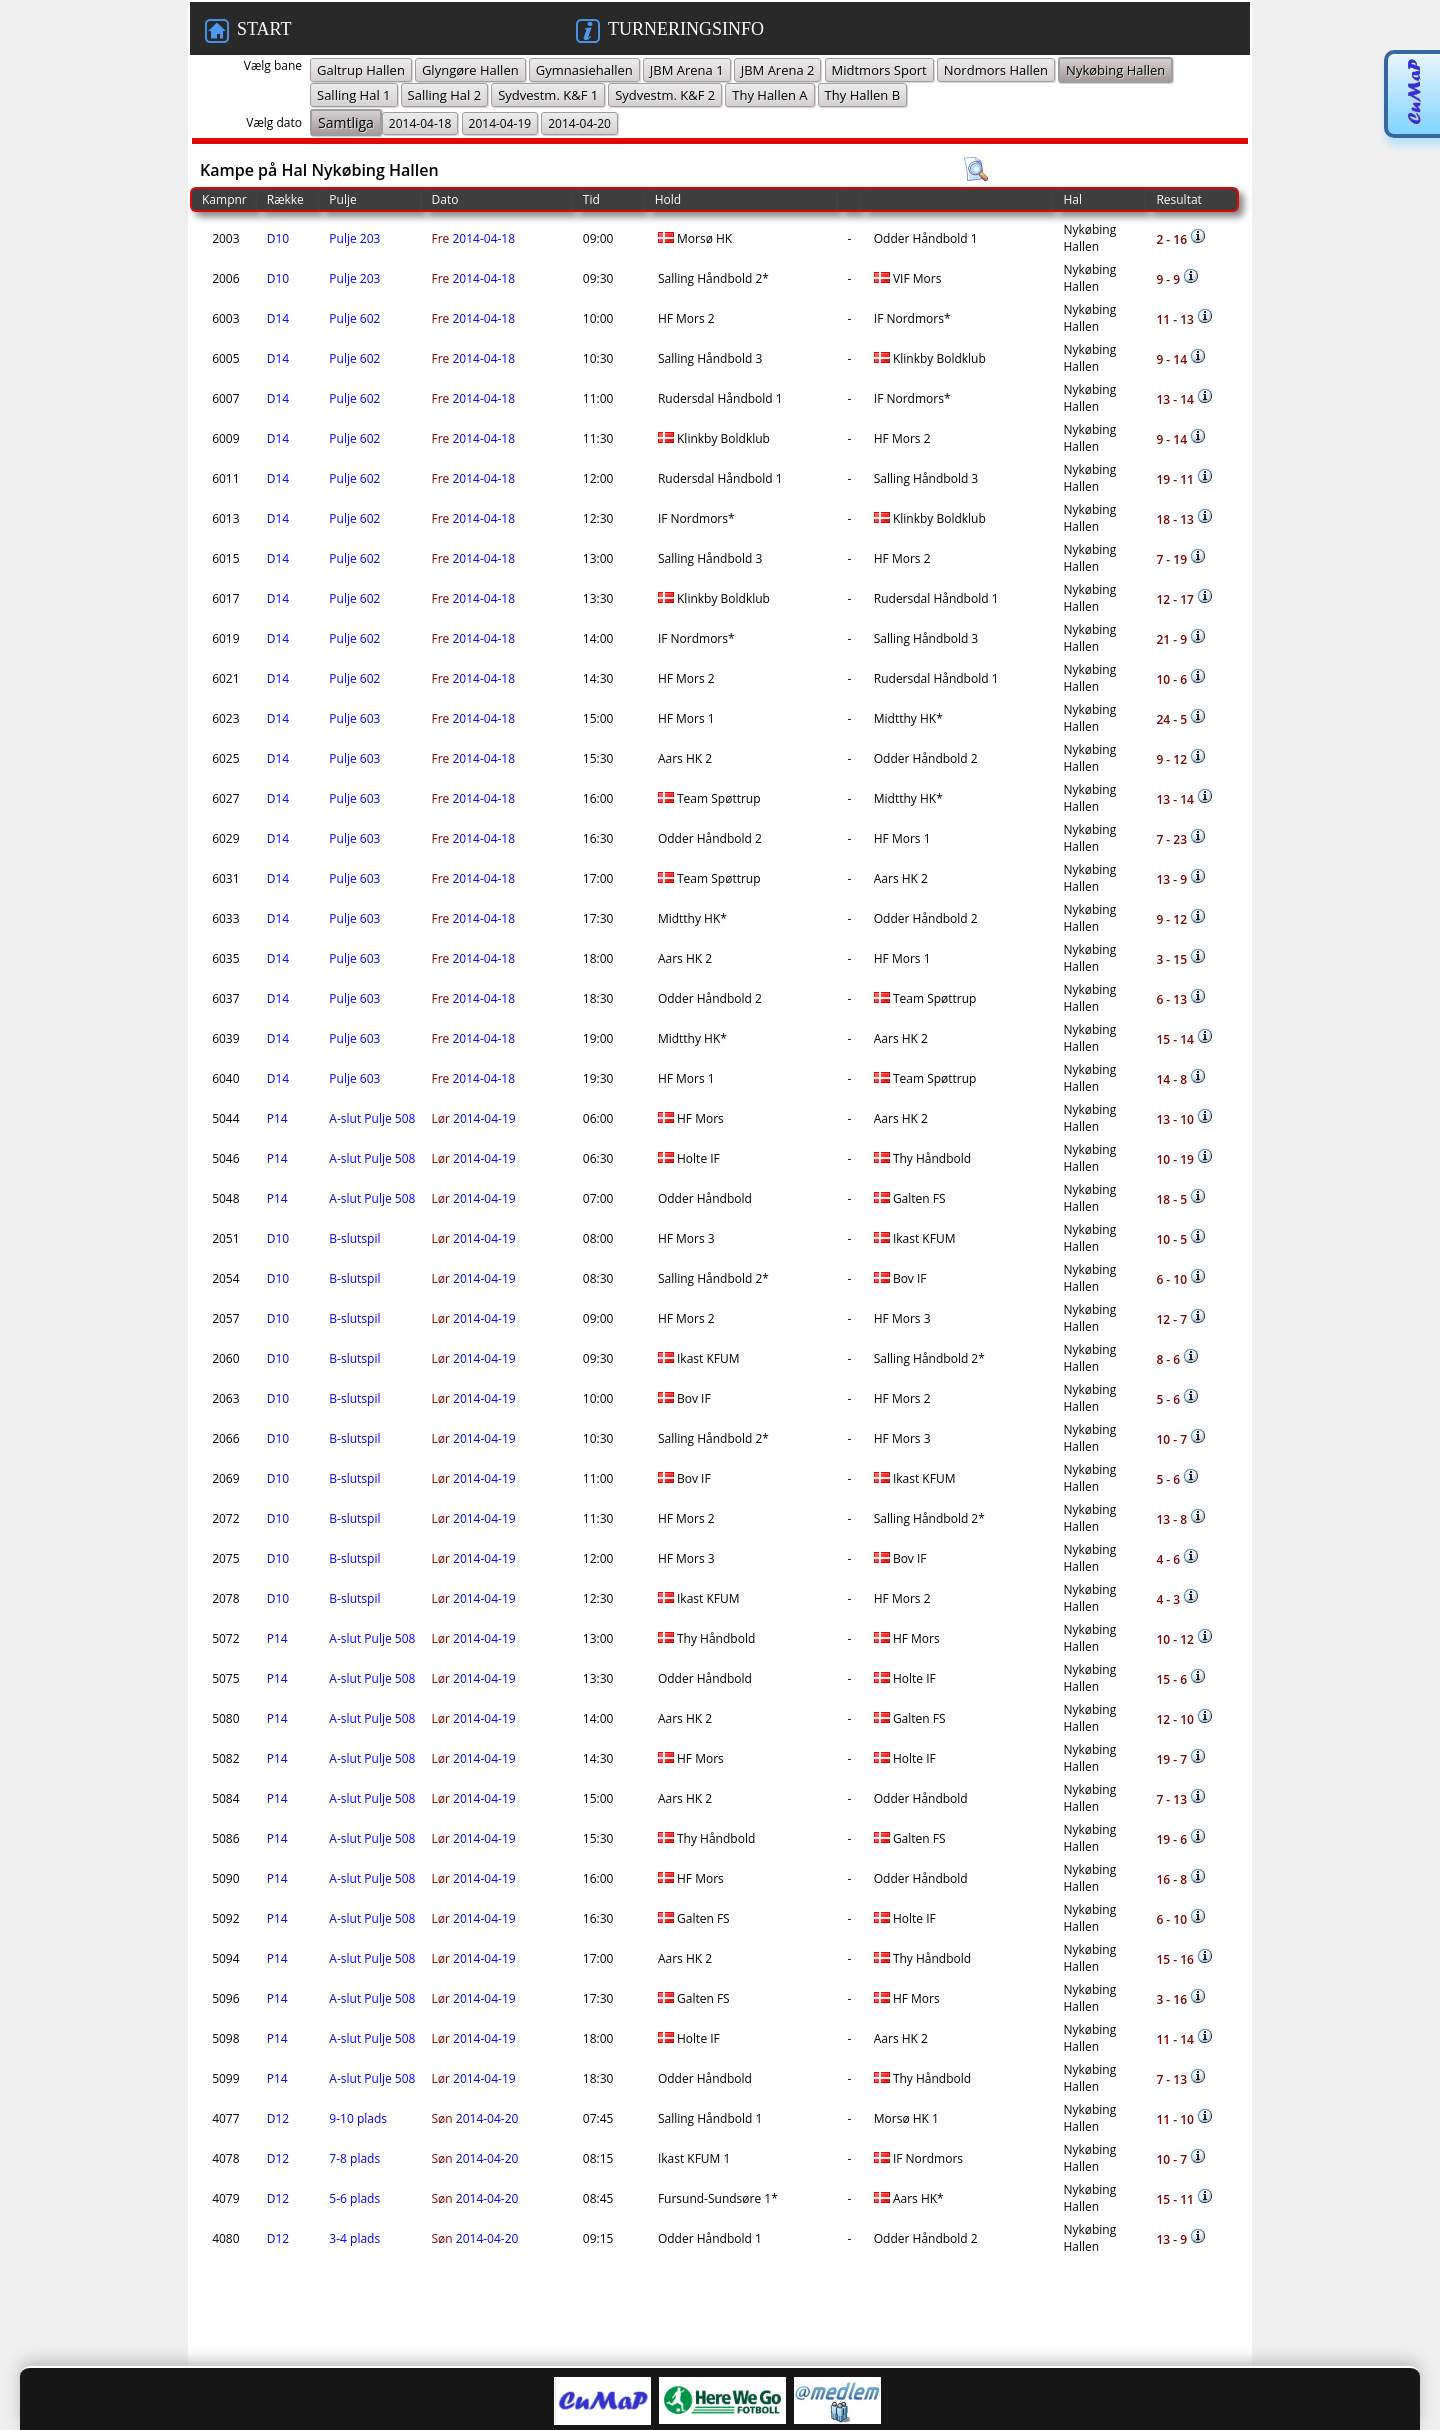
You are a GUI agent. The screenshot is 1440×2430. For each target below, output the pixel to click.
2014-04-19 (474, 1118)
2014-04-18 (474, 238)
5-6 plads (354, 2198)
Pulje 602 (354, 318)
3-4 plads (354, 2238)
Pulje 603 (354, 718)
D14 (278, 318)
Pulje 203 (354, 238)
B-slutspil (354, 1238)
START (248, 31)
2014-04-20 (475, 2118)
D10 (278, 238)
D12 (278, 2118)
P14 (277, 1118)
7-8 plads (354, 2158)
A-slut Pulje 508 (372, 1118)
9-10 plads (358, 2118)
